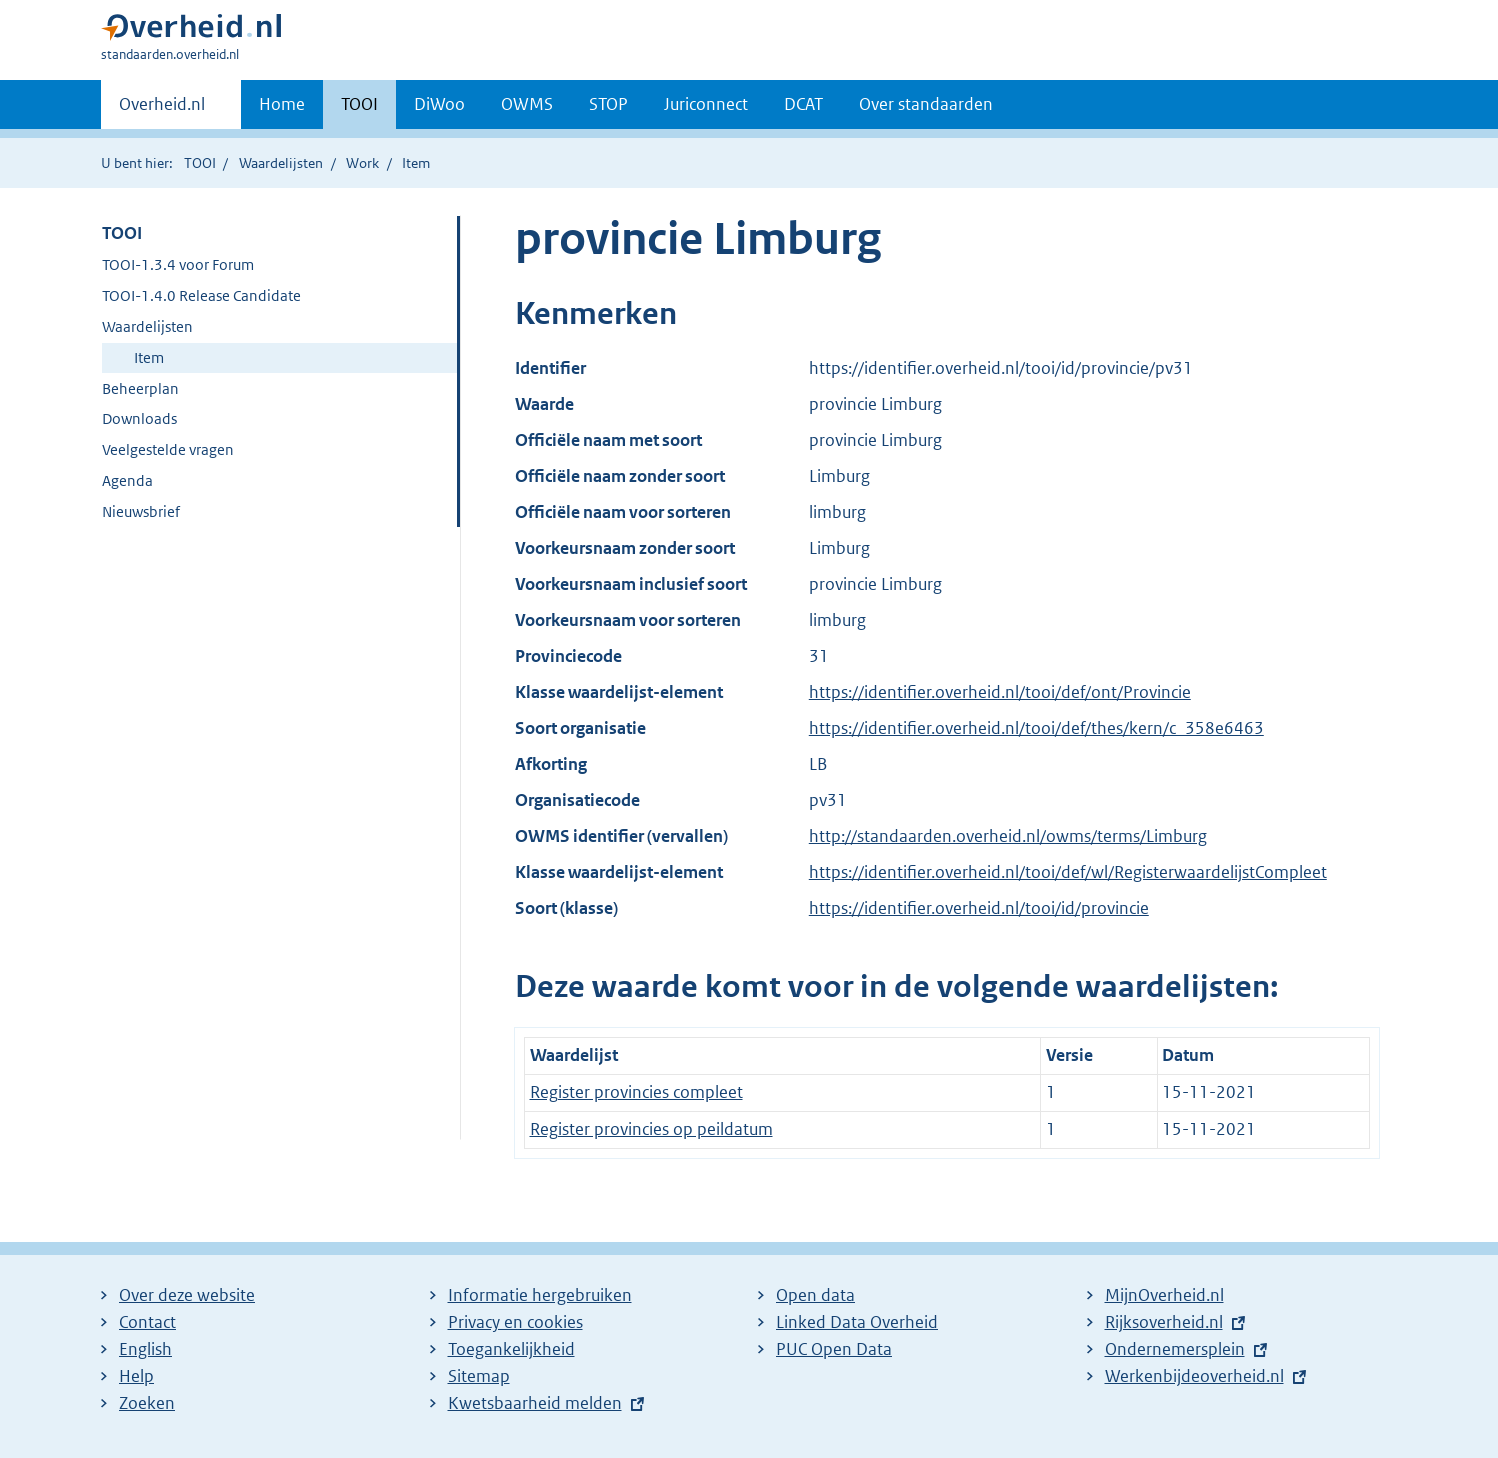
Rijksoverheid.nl (1164, 1322)
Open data (815, 1295)
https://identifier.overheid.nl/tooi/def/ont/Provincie (1000, 692)
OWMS (527, 104)
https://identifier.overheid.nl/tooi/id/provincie (979, 908)
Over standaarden (926, 104)
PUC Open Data (834, 1349)
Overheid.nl (162, 110)
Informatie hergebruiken (540, 1295)
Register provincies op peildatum (651, 1129)
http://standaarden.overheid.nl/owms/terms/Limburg (1008, 836)
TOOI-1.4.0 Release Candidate (201, 295)
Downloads (139, 418)
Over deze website (187, 1295)
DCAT (803, 104)
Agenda (127, 480)
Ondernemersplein (1175, 1349)
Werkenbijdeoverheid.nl (1194, 1376)
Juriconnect (706, 104)
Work (362, 163)
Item (149, 357)
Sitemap (479, 1376)
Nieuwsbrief (141, 511)
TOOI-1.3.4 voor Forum (178, 264)
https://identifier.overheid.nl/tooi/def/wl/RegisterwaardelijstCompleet (1068, 872)
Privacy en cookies (515, 1322)
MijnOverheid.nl (1164, 1295)
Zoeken (147, 1403)
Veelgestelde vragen (168, 449)
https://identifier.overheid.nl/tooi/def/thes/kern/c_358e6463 (1036, 728)
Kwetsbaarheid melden (535, 1403)
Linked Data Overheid (857, 1322)
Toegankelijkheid (511, 1349)
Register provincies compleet (636, 1092)
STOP (608, 104)
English (145, 1349)
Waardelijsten (281, 163)
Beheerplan (140, 388)
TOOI (359, 104)
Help (136, 1376)
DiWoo (439, 104)
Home (282, 104)
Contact (147, 1322)
